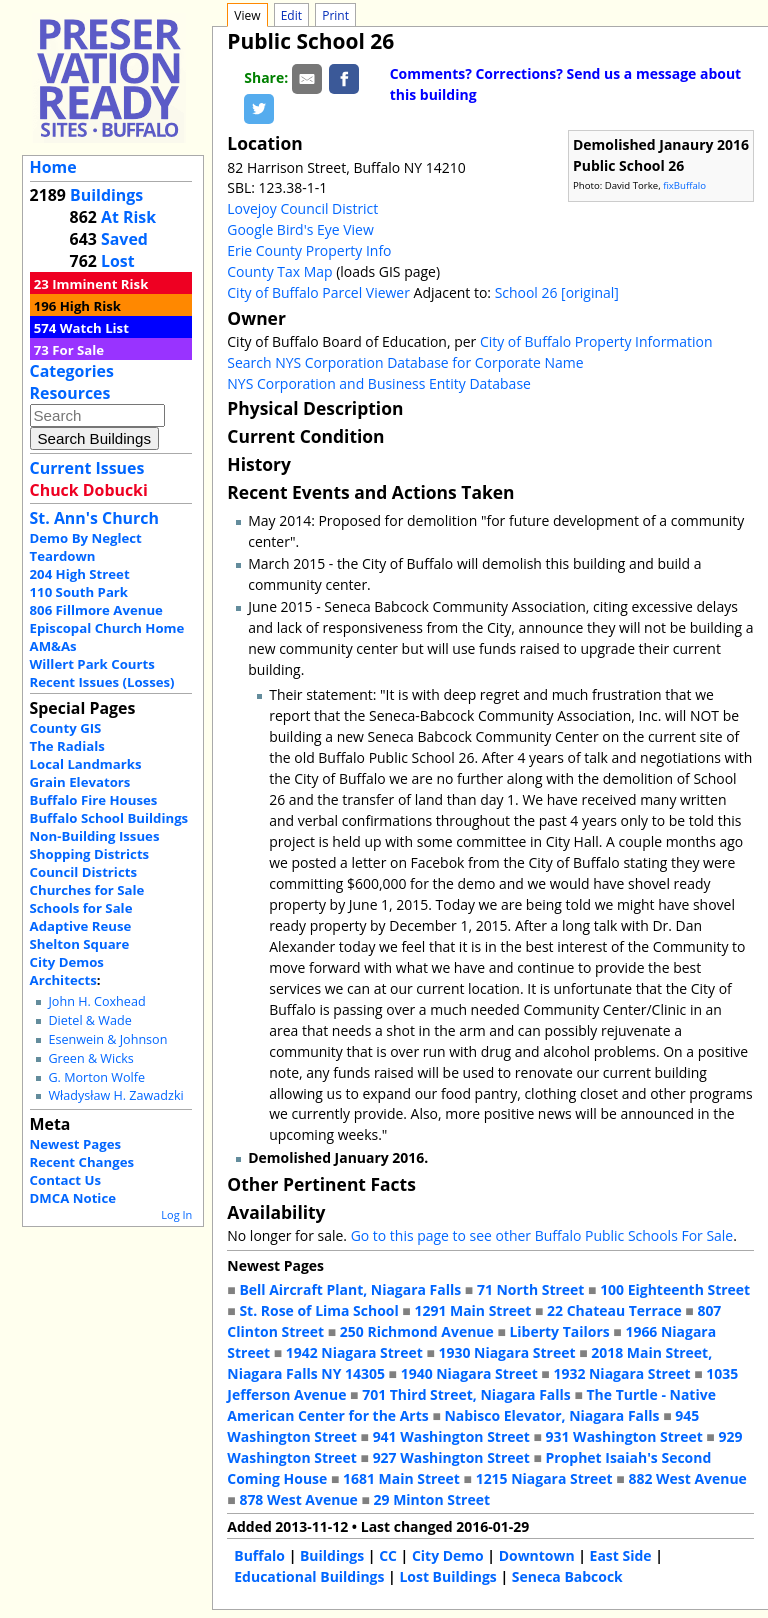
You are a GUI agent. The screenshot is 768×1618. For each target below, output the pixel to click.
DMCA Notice (73, 1198)
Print (335, 15)
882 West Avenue (687, 1478)
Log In (176, 1214)
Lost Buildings (447, 1576)
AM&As (53, 646)
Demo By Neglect (86, 538)
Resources (70, 393)
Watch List (94, 328)
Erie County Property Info (309, 250)
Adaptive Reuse (81, 926)
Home (53, 167)
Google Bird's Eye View (300, 229)
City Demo (448, 1555)
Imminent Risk (100, 284)
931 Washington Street (624, 1436)
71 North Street (531, 1289)
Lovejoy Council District (302, 208)
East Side (621, 1555)
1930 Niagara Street (506, 1352)
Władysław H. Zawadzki (115, 1095)
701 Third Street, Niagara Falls (466, 1394)
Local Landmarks (86, 764)
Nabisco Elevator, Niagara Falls (551, 1415)
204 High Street (80, 574)
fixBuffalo (684, 185)
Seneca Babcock (567, 1576)
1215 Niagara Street (544, 1478)
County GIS (66, 728)
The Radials (67, 746)
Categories (72, 371)
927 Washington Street (451, 1457)
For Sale (78, 350)
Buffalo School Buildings (109, 818)
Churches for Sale (87, 890)
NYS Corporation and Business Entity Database (379, 383)
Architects (63, 980)
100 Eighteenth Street (675, 1289)
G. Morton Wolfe (96, 1077)
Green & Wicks (90, 1058)
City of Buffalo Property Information (596, 341)
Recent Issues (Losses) (102, 682)
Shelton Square (80, 944)
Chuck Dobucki (89, 490)
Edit (291, 15)
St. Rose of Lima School (318, 1310)
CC (388, 1555)
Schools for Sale (81, 908)
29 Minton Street (432, 1499)
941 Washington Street (451, 1436)
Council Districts (83, 872)
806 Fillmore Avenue (96, 610)
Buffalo (259, 1555)
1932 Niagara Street (621, 1373)
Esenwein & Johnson (107, 1039)
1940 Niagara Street (469, 1373)
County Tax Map (279, 271)
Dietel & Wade (89, 1020)
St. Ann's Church (94, 518)
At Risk (128, 217)
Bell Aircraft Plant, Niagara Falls (350, 1289)
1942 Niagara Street (354, 1352)
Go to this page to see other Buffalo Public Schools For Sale (542, 1235)
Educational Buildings (309, 1576)
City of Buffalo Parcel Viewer (318, 292)
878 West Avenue (298, 1499)
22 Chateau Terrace (614, 1310)
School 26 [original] (557, 292)
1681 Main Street (401, 1478)
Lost (118, 261)
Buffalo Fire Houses (94, 800)
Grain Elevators (80, 782)
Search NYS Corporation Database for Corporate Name (405, 362)
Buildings (106, 195)
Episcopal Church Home (107, 628)
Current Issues (87, 468)
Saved (124, 239)
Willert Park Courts (92, 664)
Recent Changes (82, 1162)
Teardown (63, 556)
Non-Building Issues (95, 836)
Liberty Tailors (559, 1331)
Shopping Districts (90, 854)
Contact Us (65, 1180)
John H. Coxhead (96, 1001)
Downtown (537, 1555)
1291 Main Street (472, 1310)
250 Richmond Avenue (417, 1331)
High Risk (90, 306)
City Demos (67, 962)
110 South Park (79, 592)
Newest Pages (75, 1144)
